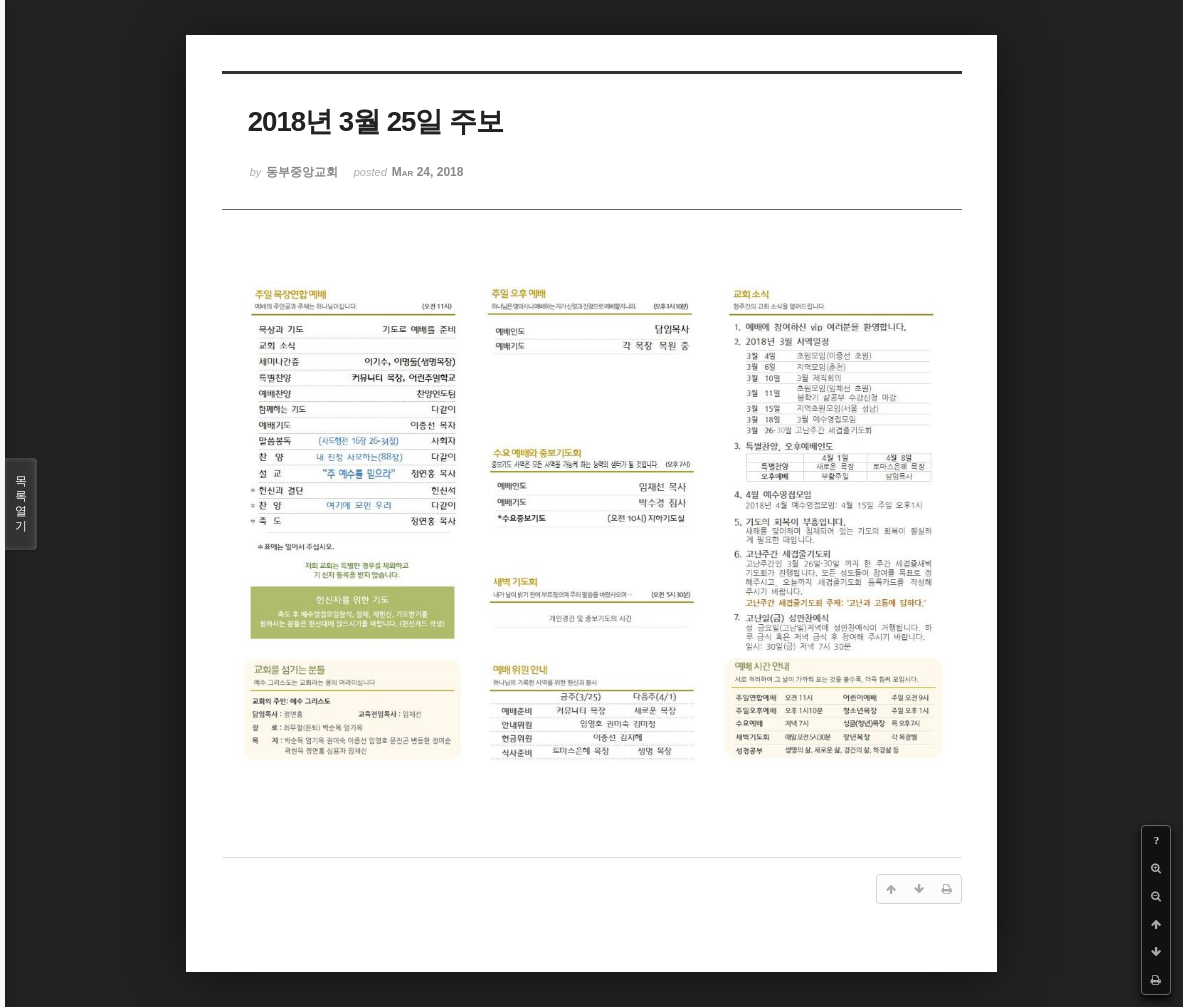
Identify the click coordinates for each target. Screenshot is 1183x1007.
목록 (21, 504)
